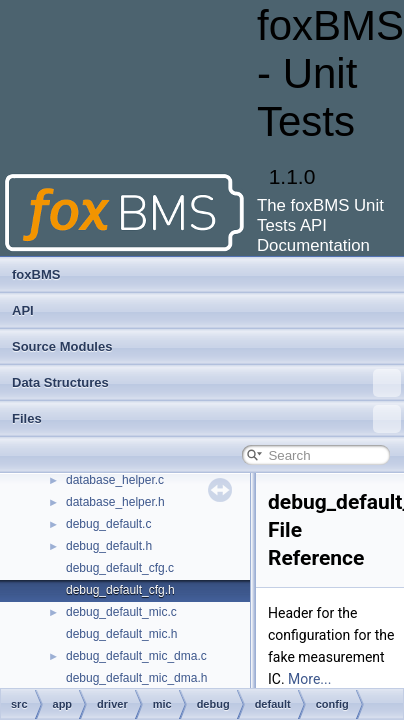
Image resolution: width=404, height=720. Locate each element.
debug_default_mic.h (121, 634)
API (23, 310)
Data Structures (206, 383)
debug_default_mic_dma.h (136, 678)
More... (309, 679)
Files (206, 419)
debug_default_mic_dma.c (136, 656)
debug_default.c (108, 524)
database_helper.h (115, 502)
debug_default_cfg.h (120, 590)
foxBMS (36, 274)
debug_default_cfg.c (120, 568)
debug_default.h (109, 546)
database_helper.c (115, 480)
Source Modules (62, 346)
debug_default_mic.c (121, 612)
